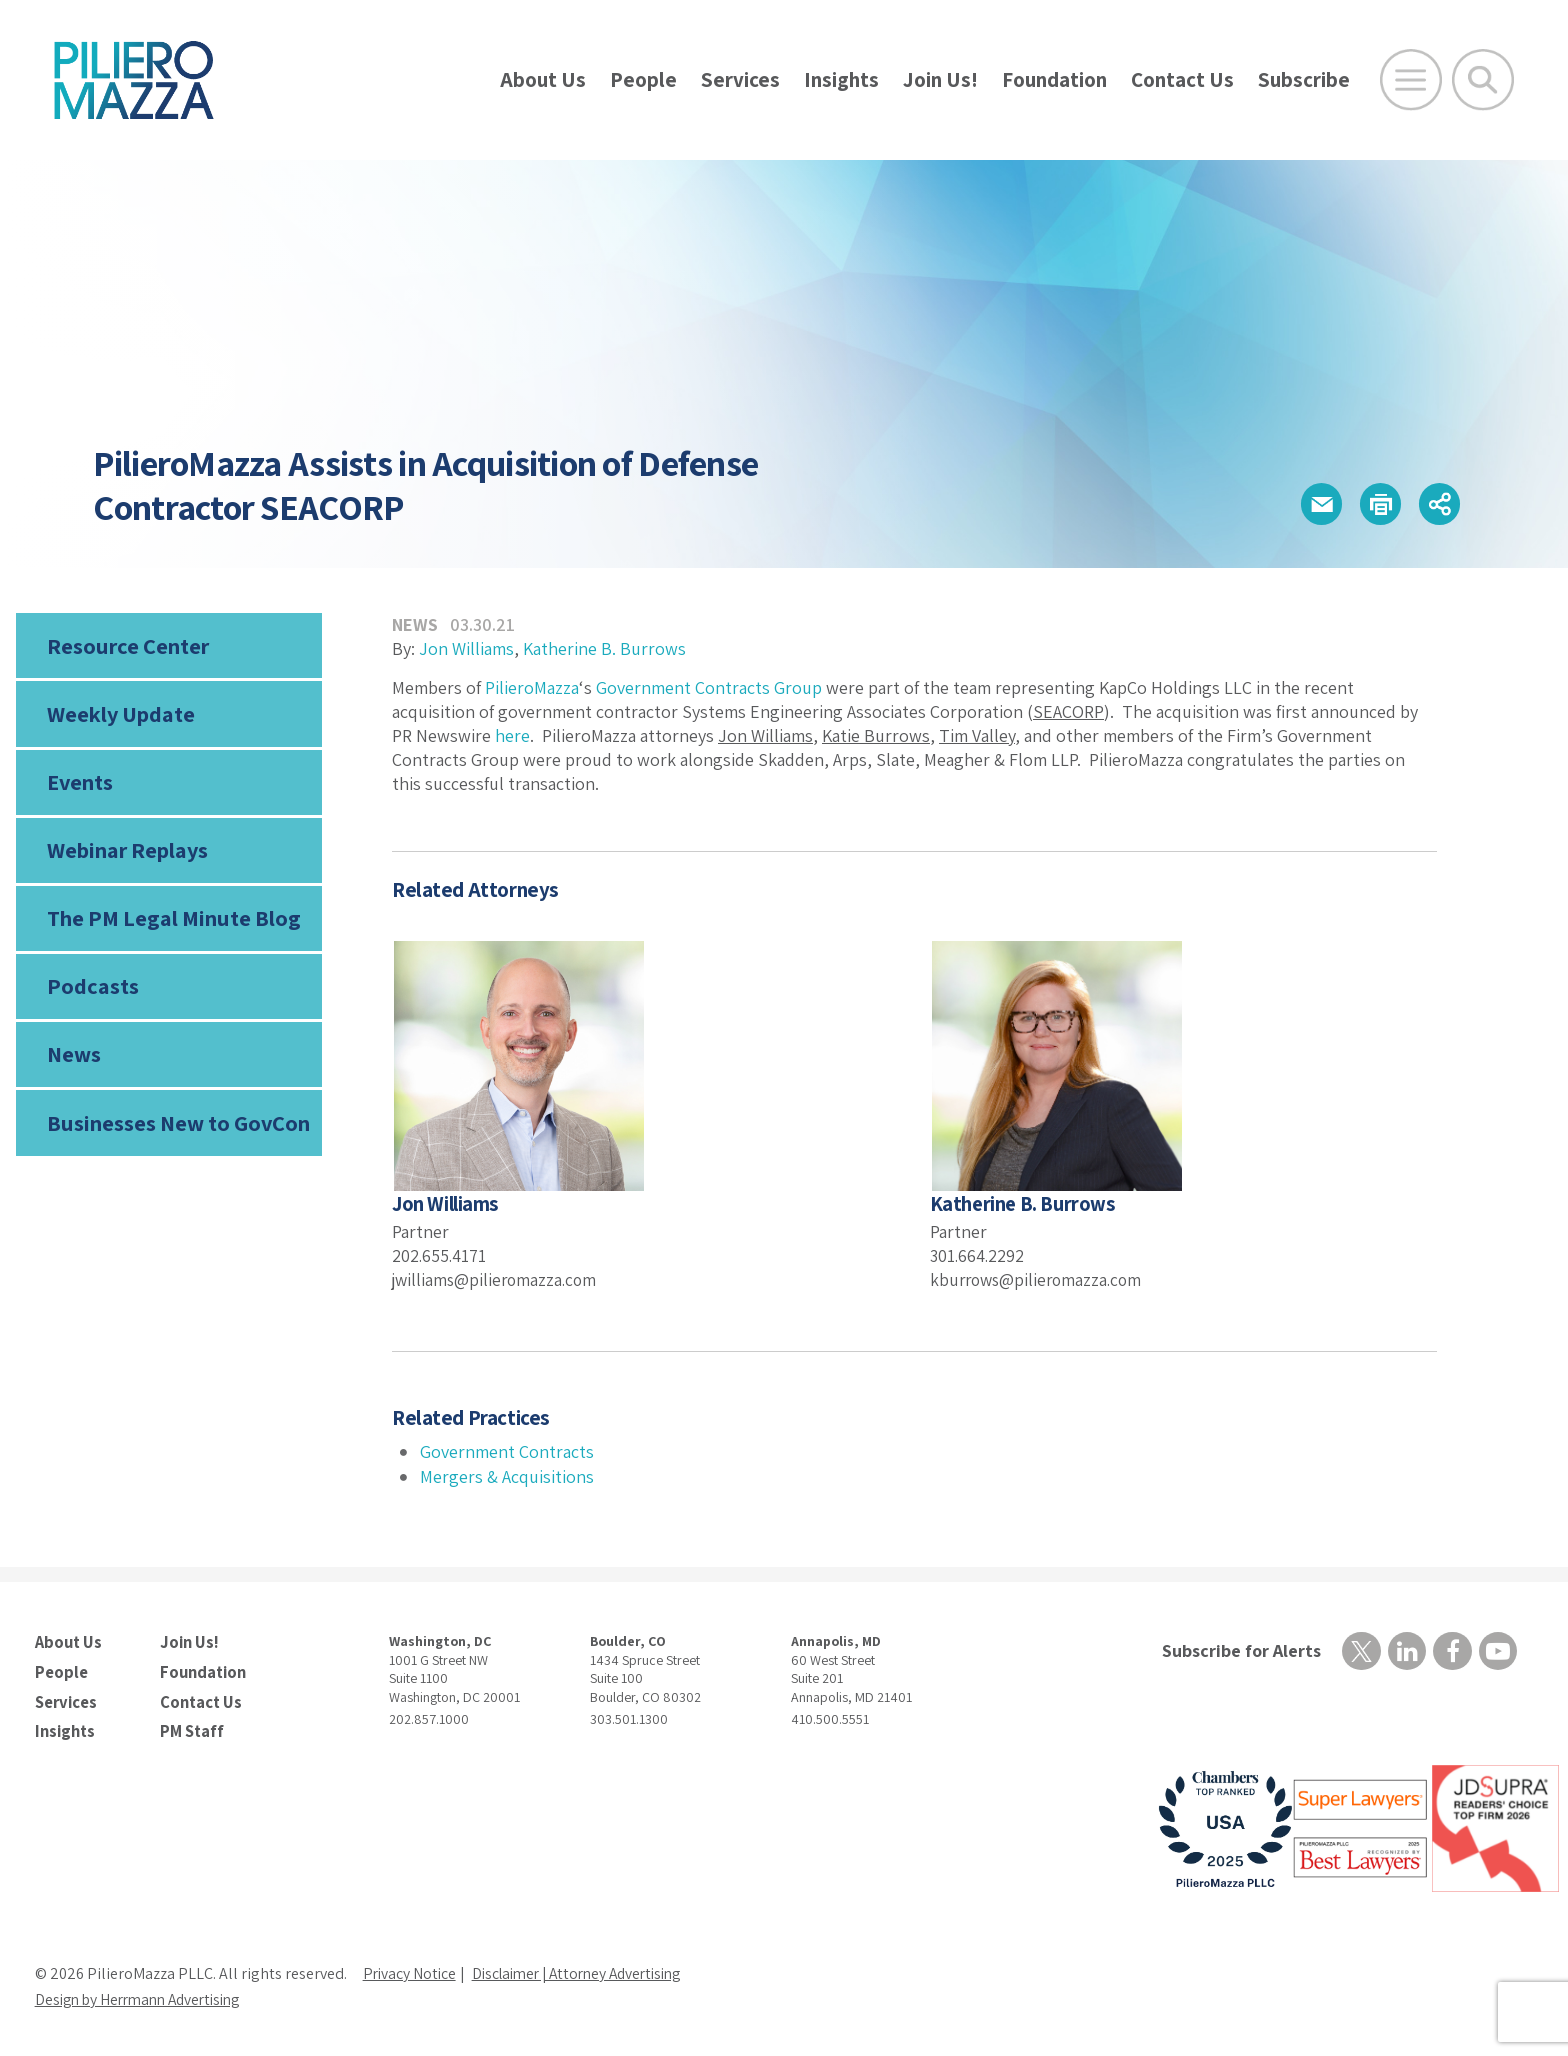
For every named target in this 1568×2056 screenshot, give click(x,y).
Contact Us (1182, 79)
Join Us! (940, 79)
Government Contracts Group (709, 687)
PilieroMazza (532, 687)
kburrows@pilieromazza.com (1040, 1278)
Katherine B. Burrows (604, 648)
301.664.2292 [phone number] (978, 1255)
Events (80, 785)
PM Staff (191, 1729)
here (512, 735)
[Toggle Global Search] (1483, 80)
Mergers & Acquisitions (507, 1476)
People (643, 79)
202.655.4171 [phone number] (440, 1255)
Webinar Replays (126, 855)
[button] (1313, 504)
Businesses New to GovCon (177, 1132)
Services (740, 79)
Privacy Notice (411, 1971)
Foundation (1054, 79)
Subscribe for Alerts (1239, 1650)
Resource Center (127, 646)
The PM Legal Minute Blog (172, 924)
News (74, 1063)
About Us (543, 79)
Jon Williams (466, 648)
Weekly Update (120, 716)
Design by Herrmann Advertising (145, 1997)
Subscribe (1304, 79)
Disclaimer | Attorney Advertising (587, 1971)
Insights (841, 79)
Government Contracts (507, 1451)
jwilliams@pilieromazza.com (498, 1278)
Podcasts (91, 993)
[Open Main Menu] (1411, 80)
